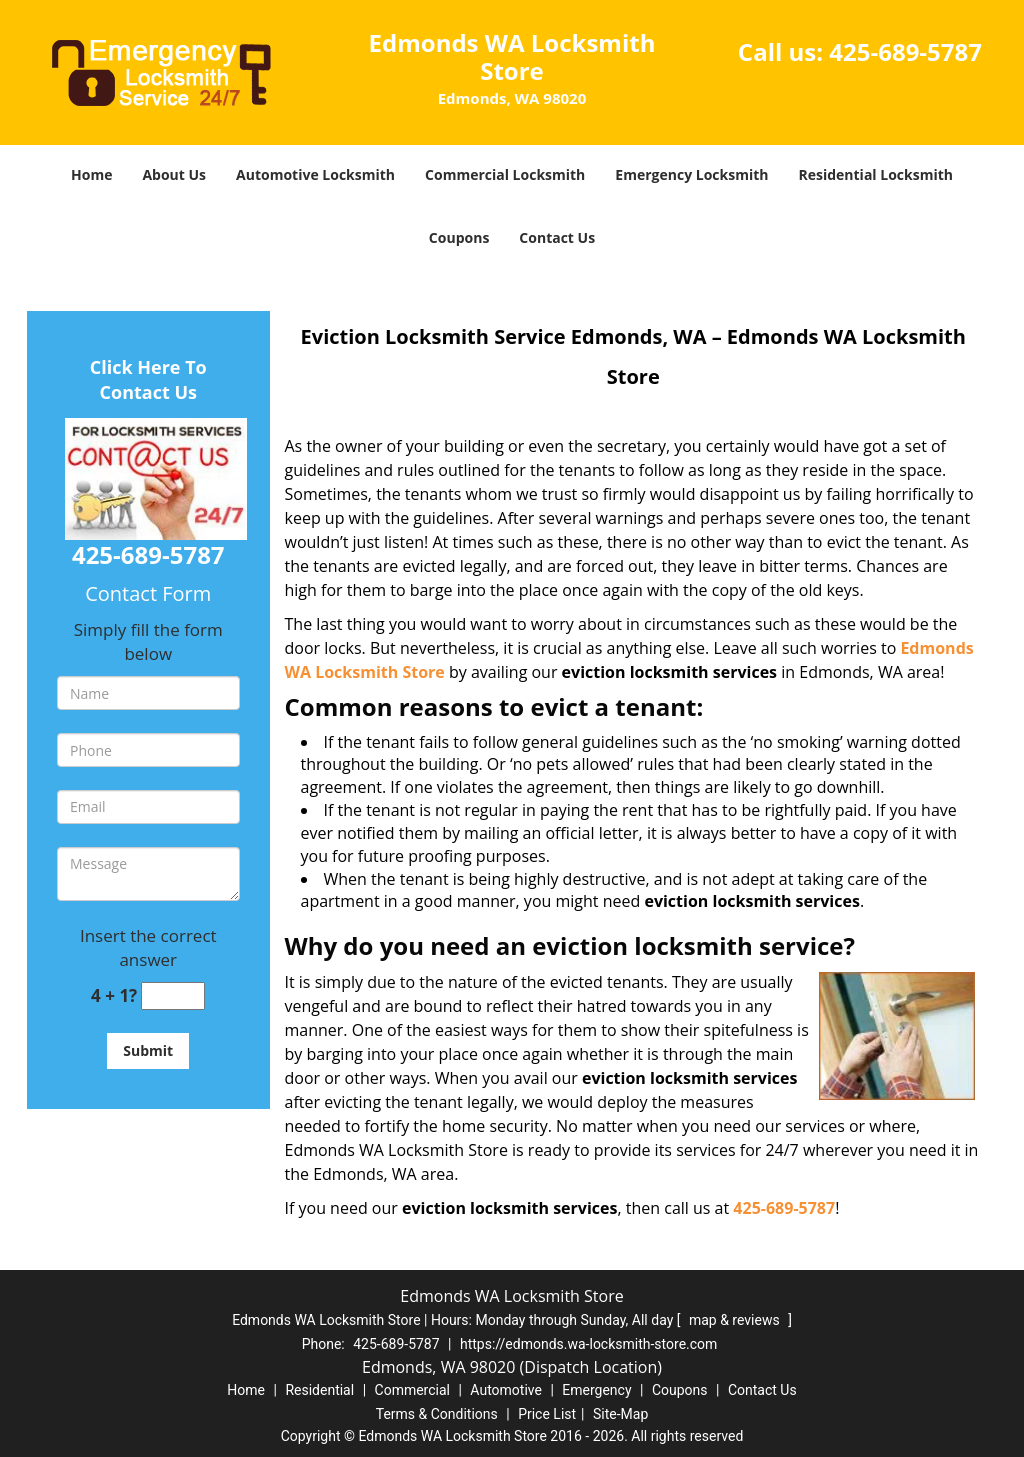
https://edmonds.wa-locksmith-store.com (588, 1344)
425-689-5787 (905, 51)
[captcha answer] (173, 996)
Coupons (459, 237)
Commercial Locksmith (505, 174)
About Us (174, 174)
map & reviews (736, 1320)
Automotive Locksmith (315, 174)
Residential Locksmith (875, 174)
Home (91, 174)
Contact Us (557, 237)
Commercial (412, 1390)
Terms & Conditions (437, 1414)
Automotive (506, 1390)
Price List (547, 1414)
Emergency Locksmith (691, 174)
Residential (319, 1390)
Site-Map (620, 1414)
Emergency (596, 1390)
